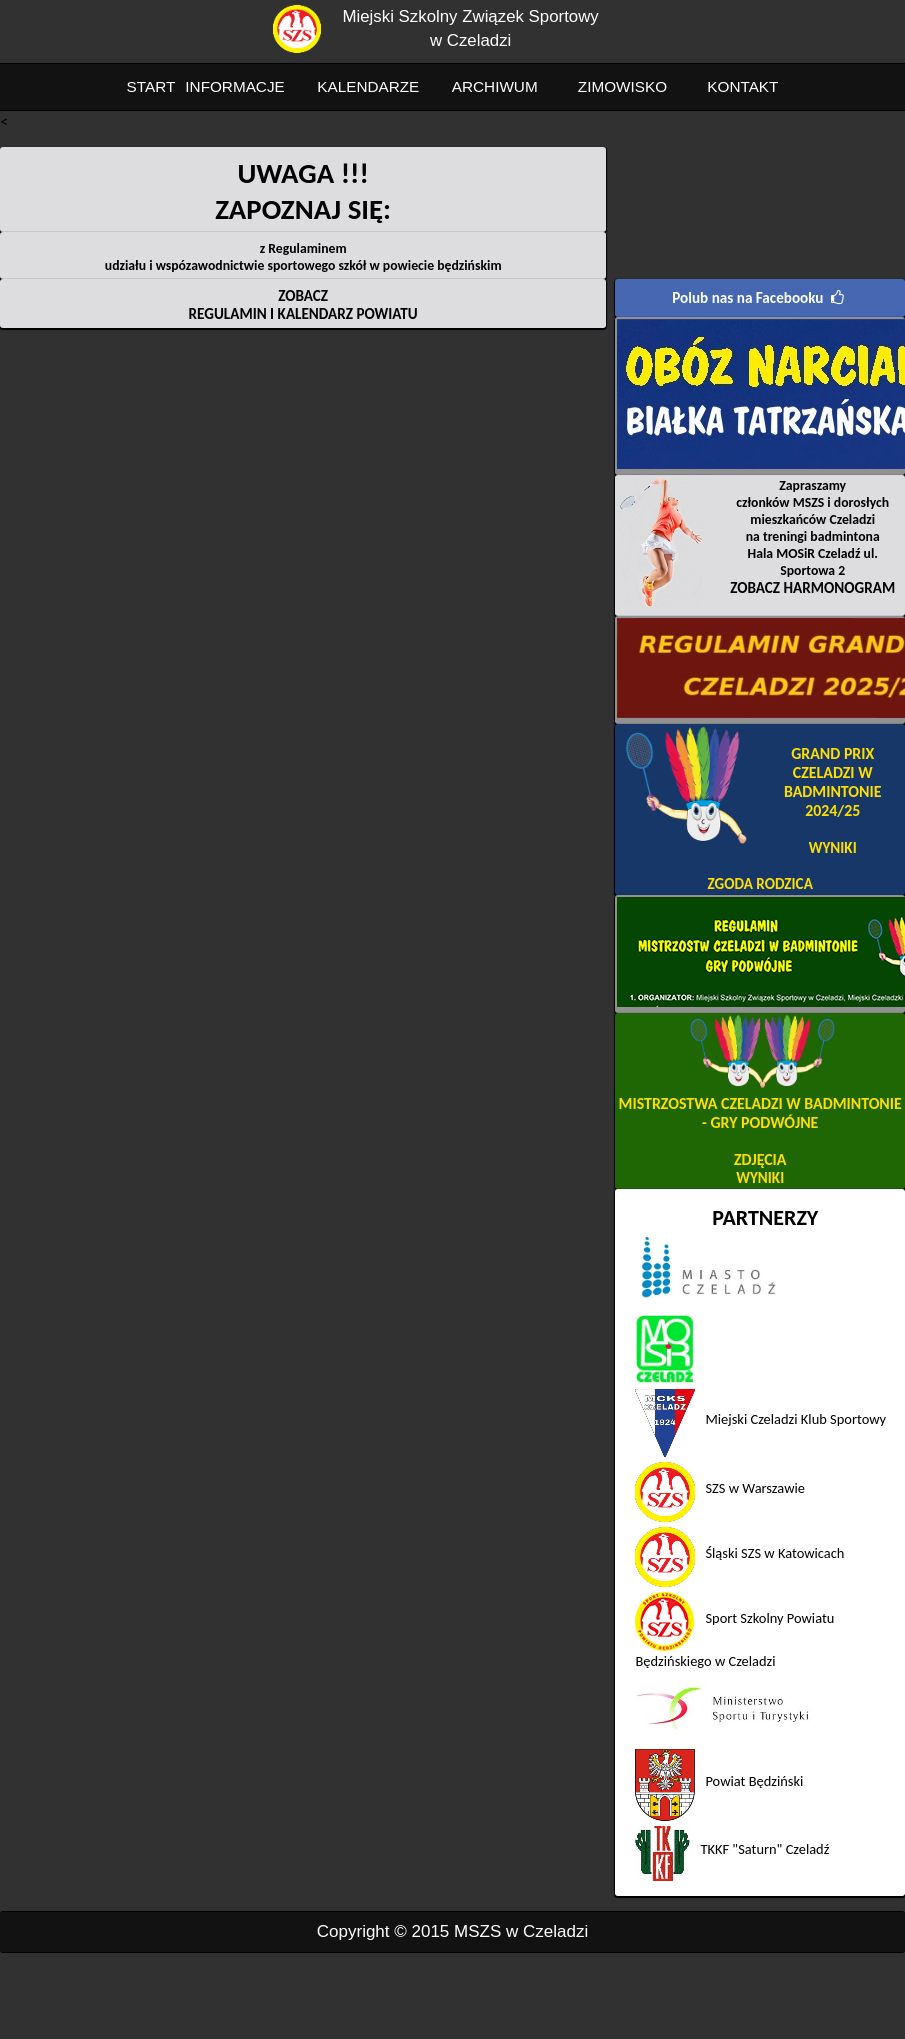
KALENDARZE (368, 86)
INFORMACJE (234, 86)
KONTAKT (742, 86)
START (151, 86)
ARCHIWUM (495, 86)
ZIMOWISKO (622, 86)
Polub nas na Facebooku (747, 298)
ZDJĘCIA (760, 1159)
